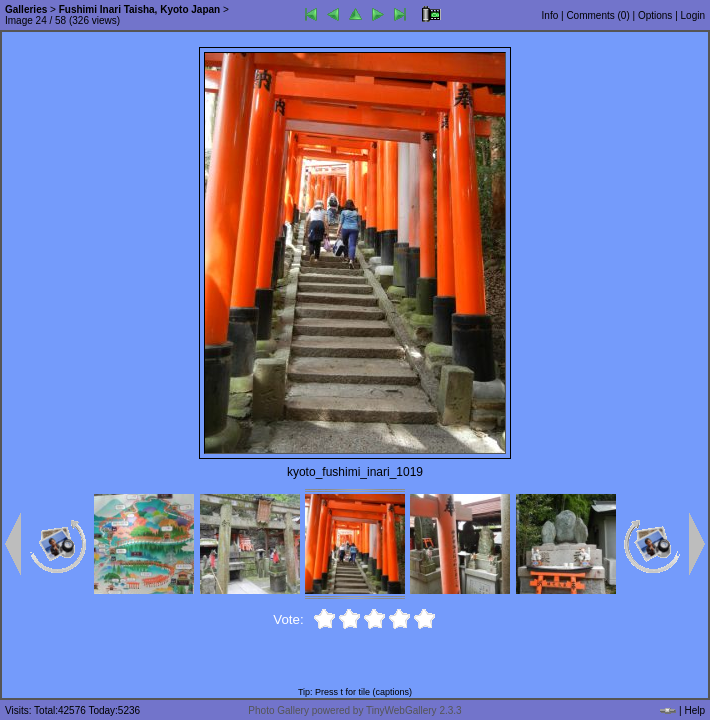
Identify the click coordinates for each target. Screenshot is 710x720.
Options (655, 15)
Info (550, 15)
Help (694, 710)
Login (693, 15)
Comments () (597, 15)
